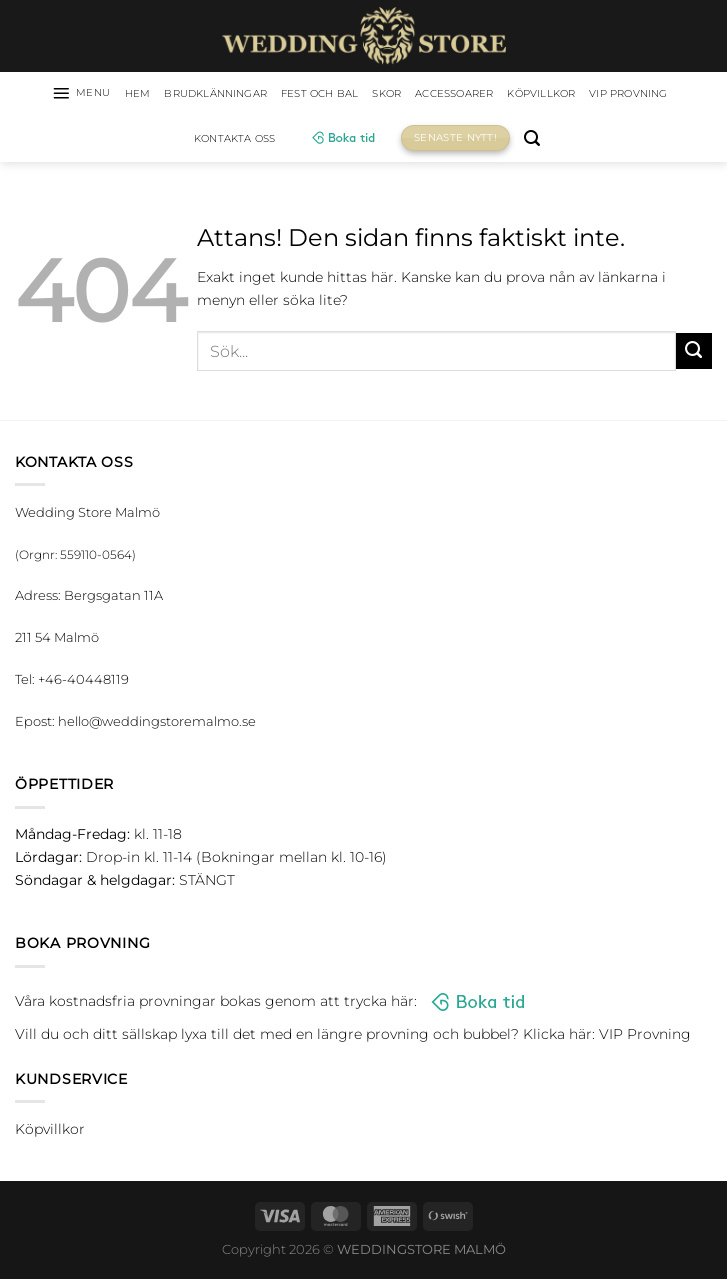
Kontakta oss (290, 142)
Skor (443, 95)
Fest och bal (366, 95)
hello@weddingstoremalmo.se (157, 725)
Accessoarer (521, 95)
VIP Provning (180, 142)
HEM (154, 95)
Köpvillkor (622, 95)
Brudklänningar (245, 95)
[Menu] (90, 95)
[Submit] (694, 355)
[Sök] (594, 142)
